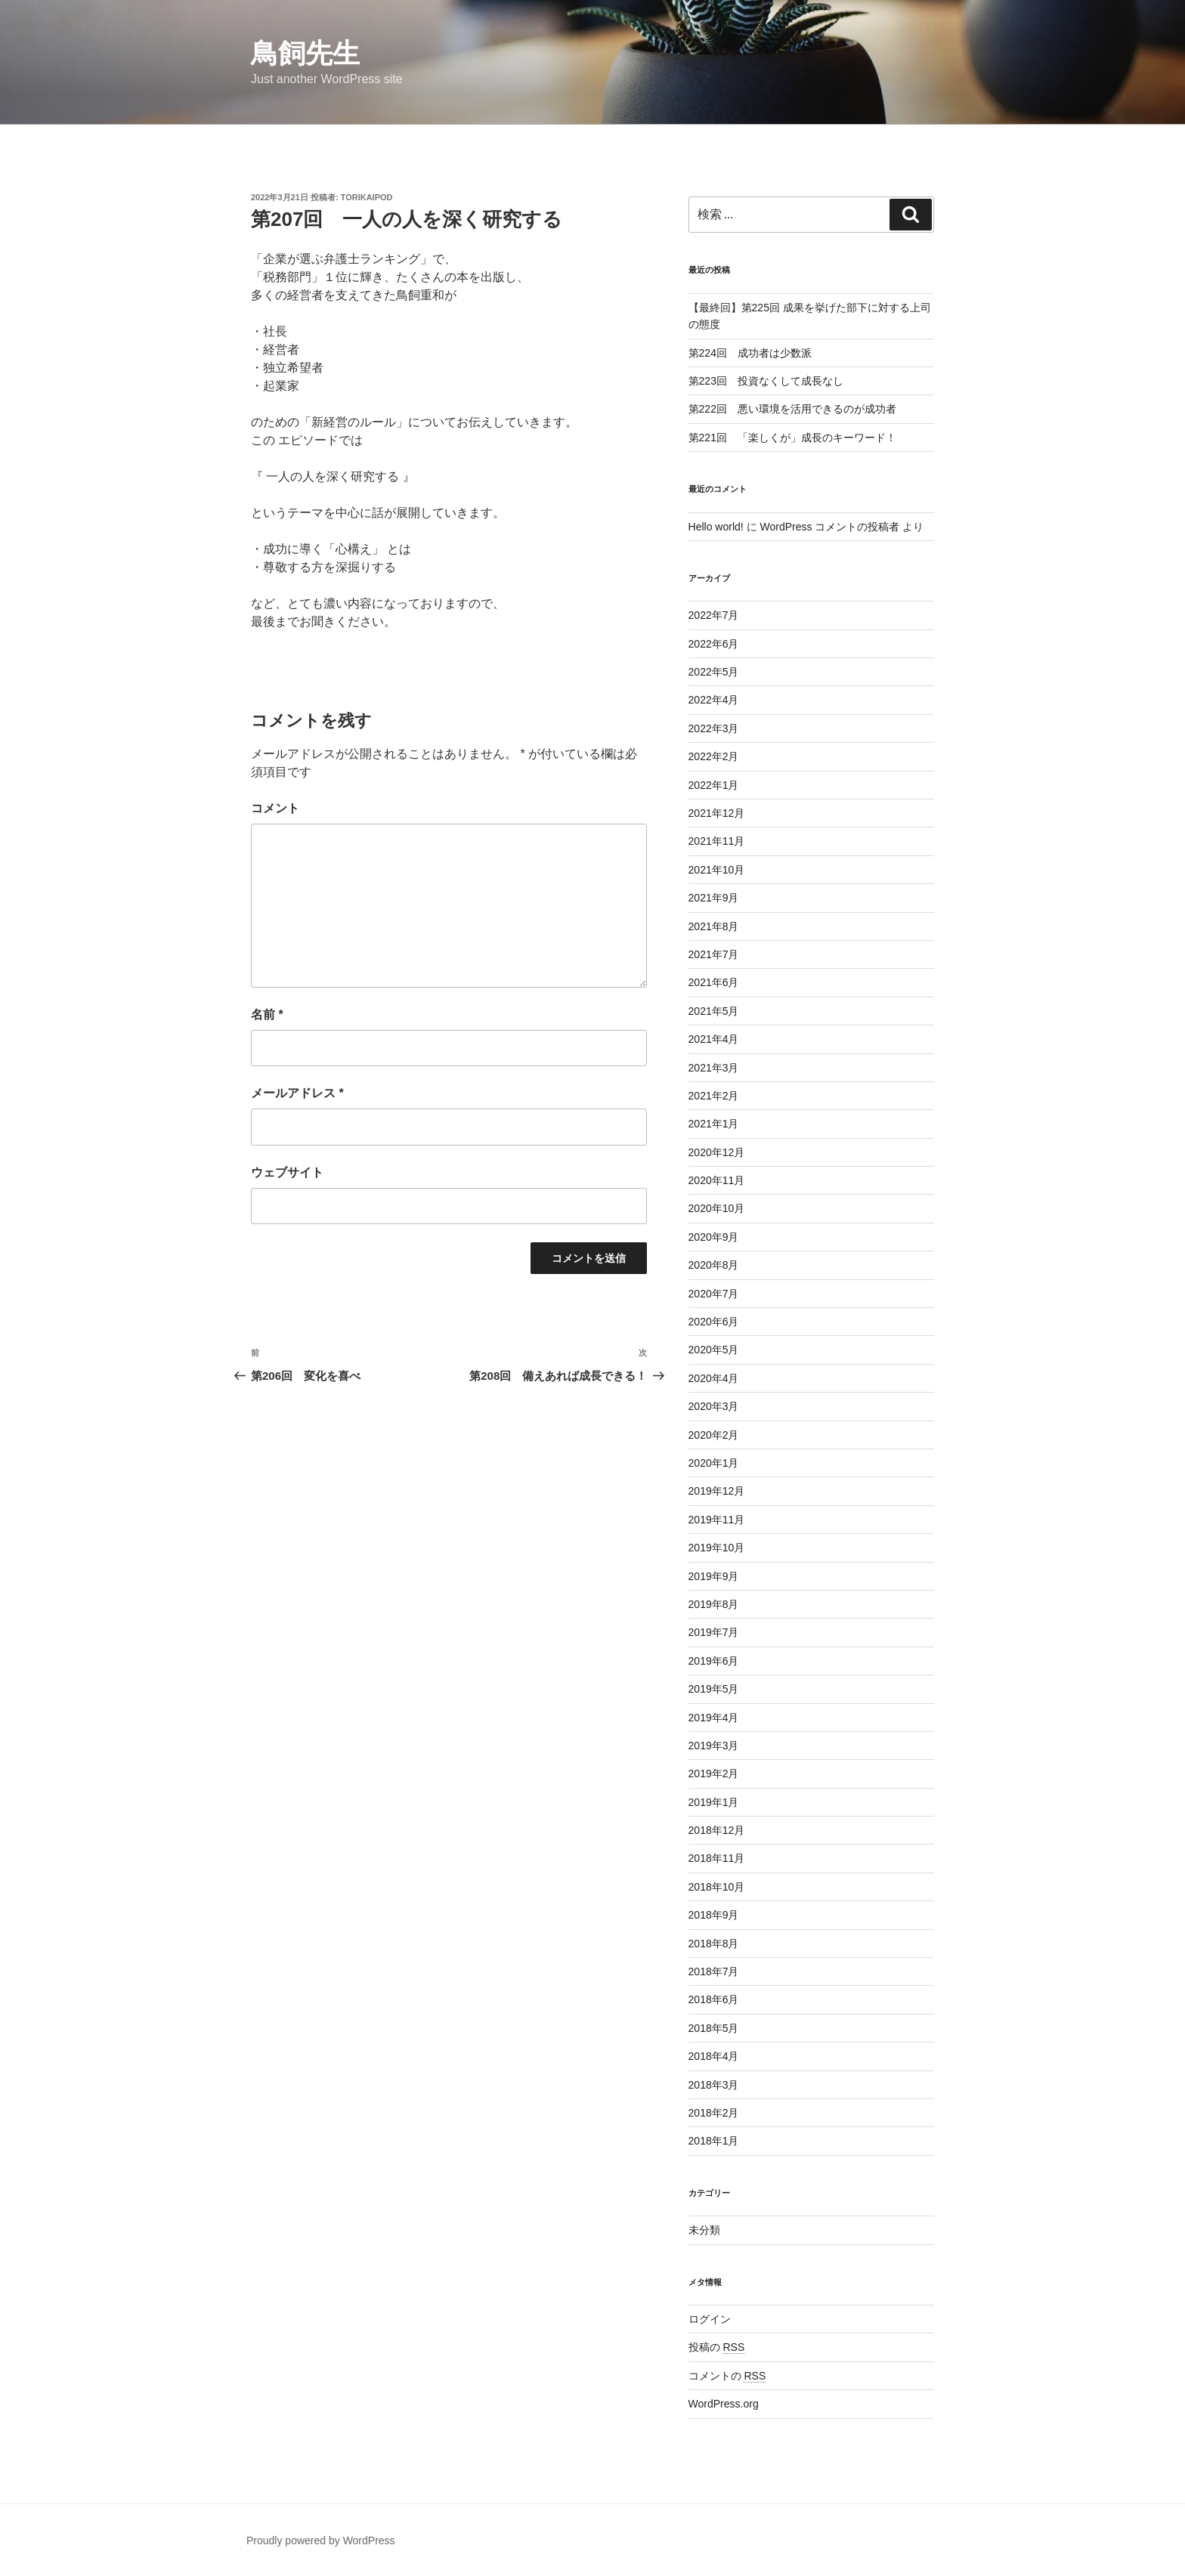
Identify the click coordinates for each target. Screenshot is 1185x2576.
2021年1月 (713, 1124)
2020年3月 (713, 1406)
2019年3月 (713, 1745)
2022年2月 (713, 756)
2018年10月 (716, 1887)
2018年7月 (713, 1971)
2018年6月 (713, 1999)
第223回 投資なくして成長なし (765, 381)
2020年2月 (713, 1435)
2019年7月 (713, 1632)
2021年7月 (713, 954)
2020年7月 (713, 1294)
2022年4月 (713, 700)
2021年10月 (716, 870)
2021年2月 (713, 1096)
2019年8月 (713, 1604)
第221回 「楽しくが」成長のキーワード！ (792, 437)
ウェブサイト (287, 1172)
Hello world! (716, 527)
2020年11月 (716, 1180)
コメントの (727, 2376)
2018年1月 (713, 2141)
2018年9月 (713, 1915)
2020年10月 (716, 1208)
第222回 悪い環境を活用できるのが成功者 (792, 409)
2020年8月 (713, 1265)
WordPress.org (723, 2404)
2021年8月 (713, 926)
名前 (267, 1014)
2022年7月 (713, 615)
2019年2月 (713, 1773)
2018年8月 (713, 1943)
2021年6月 (713, 982)
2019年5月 (713, 1689)
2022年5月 (713, 672)
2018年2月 (713, 2113)
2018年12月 (716, 1830)
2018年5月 (713, 2028)
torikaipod (367, 197)
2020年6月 (713, 1322)
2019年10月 (716, 1548)
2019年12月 (716, 1491)
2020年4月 (713, 1378)
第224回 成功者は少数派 (750, 353)
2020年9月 (713, 1237)
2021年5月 (713, 1011)
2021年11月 (716, 841)
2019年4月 (713, 1718)
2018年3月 (713, 2085)
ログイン (709, 2319)
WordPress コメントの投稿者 (829, 527)
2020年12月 (716, 1152)
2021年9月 (713, 898)
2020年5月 (713, 1350)
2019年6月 (713, 1661)
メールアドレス (297, 1093)
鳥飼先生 (305, 53)
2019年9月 (713, 1576)
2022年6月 (713, 644)
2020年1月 (713, 1463)
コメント (275, 808)
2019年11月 (716, 1520)
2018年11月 (716, 1858)
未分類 (704, 2230)
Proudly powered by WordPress (320, 2540)
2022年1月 (713, 785)
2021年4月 (713, 1039)
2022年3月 (713, 728)
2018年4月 (713, 2056)
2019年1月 (713, 1802)
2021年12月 (716, 813)
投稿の (716, 2347)
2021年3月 (713, 1068)
